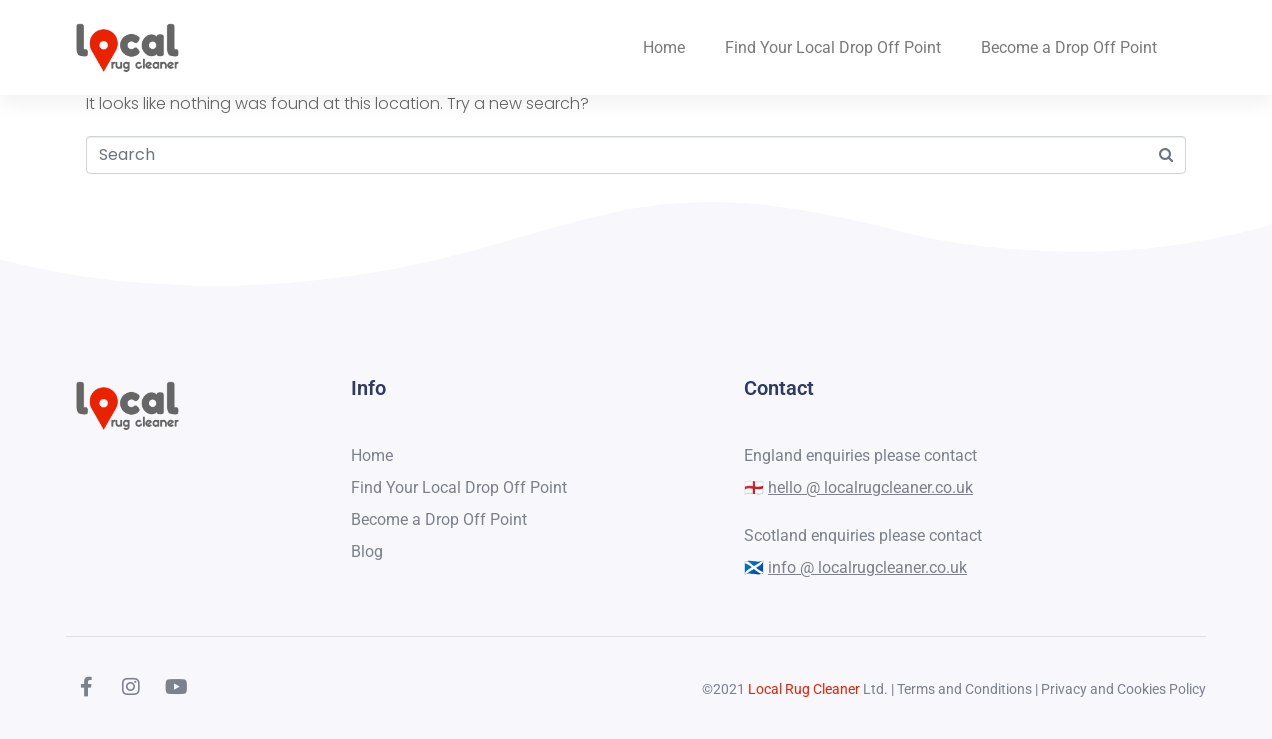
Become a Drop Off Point (1069, 47)
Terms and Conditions (964, 689)
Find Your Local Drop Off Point (833, 47)
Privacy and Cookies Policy (1123, 689)
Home (664, 47)
